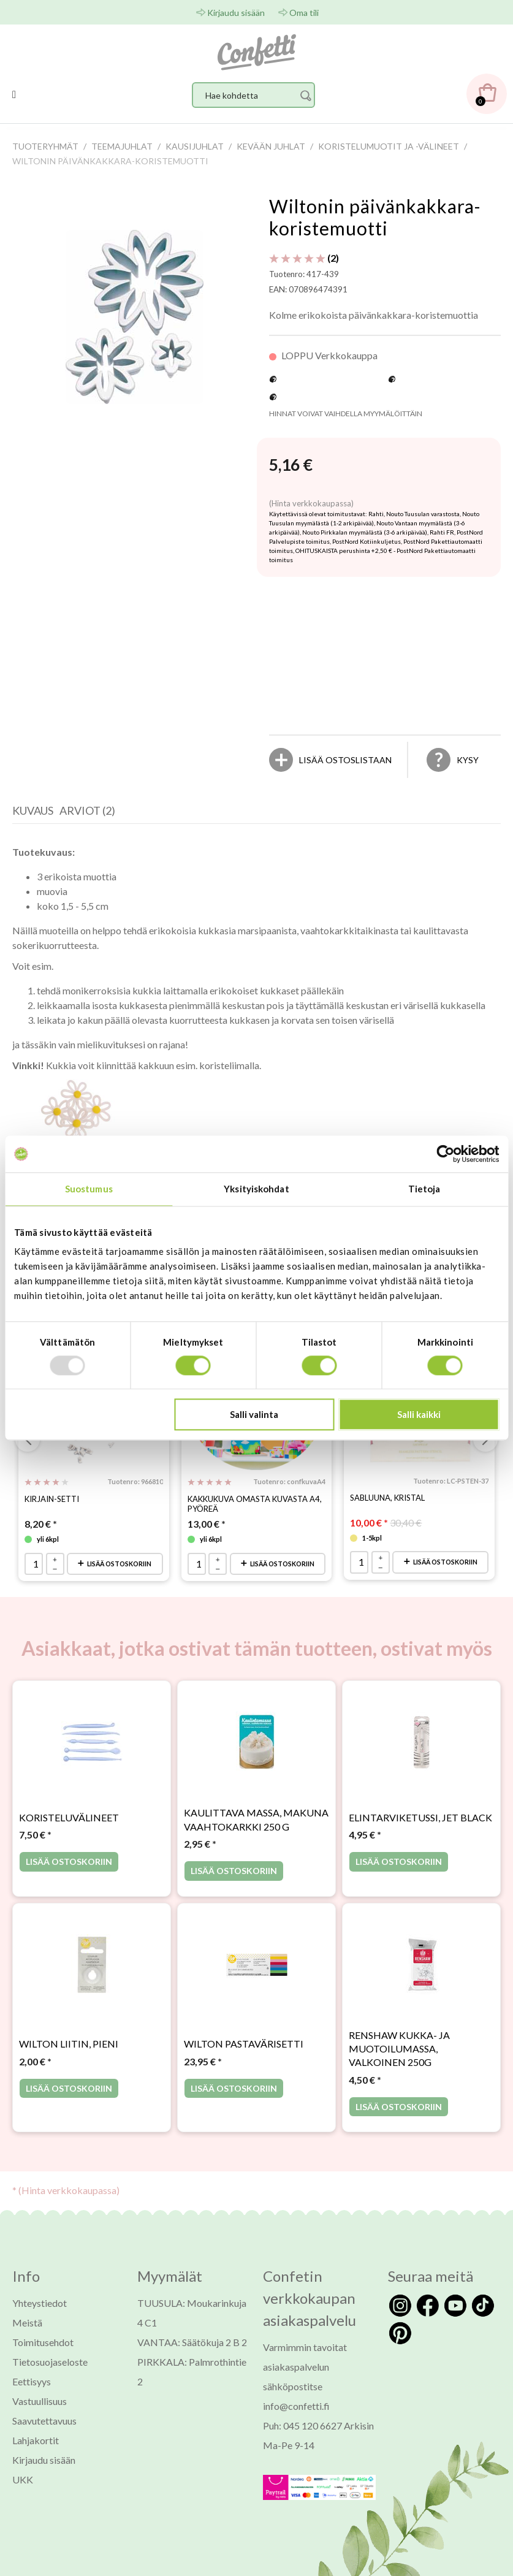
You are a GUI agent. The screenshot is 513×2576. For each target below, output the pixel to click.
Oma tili (304, 12)
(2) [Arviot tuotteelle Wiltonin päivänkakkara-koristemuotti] (304, 258)
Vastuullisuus (39, 2411)
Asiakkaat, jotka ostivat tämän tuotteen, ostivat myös (256, 1659)
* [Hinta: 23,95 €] (203, 2072)
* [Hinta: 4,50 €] (365, 2090)
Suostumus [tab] (89, 1188)
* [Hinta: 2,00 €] (35, 2072)
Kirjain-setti (52, 1499)
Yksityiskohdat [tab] (256, 1188)
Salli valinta (254, 1414)
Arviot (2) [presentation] (87, 810)
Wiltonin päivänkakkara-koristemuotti (375, 217)
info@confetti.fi (296, 2416)
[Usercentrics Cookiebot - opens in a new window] (445, 1154)
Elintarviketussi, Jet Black (420, 1828)
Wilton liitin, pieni (68, 2054)
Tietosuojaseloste (50, 2372)
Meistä (27, 2333)
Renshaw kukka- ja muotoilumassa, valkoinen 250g (399, 2059)
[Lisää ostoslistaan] (345, 760)
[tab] (35, 813)
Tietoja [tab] (424, 1188)
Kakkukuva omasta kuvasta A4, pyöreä (255, 1504)
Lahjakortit (35, 2450)
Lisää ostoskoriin (114, 1569)
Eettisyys (31, 2392)
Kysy (468, 760)
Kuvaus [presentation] (32, 810)
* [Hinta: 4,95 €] (365, 1845)
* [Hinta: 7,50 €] (35, 1845)
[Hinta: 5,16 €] (291, 465)
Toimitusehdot (43, 2352)
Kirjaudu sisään (236, 12)
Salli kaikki (419, 1414)
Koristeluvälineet (69, 1828)
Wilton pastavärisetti (243, 2054)
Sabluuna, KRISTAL (387, 1498)
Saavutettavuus (44, 2431)
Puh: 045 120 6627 (302, 2436)
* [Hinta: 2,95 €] (200, 1854)
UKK (22, 2490)
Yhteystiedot (39, 2313)
